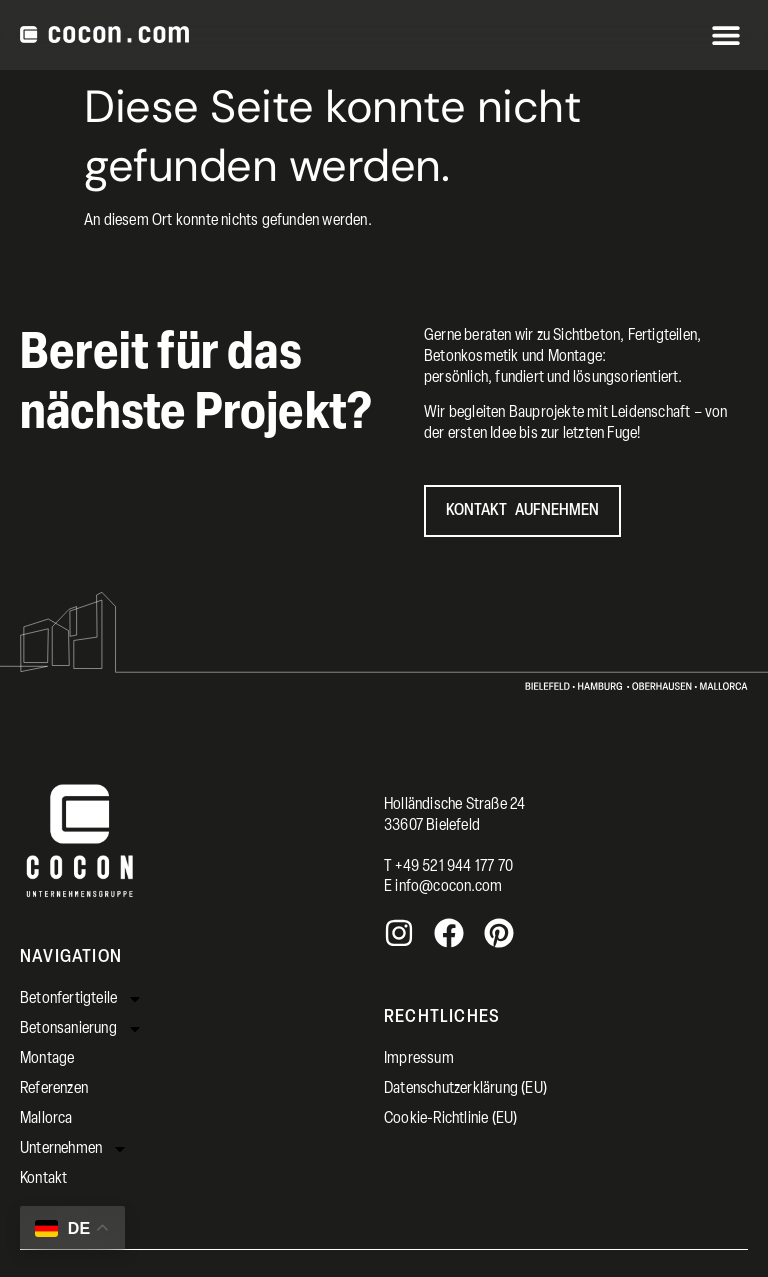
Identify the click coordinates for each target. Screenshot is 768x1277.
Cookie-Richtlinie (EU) (450, 1119)
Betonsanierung (81, 1029)
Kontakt (43, 1179)
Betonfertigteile (81, 999)
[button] (725, 35)
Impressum (419, 1059)
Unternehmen (74, 1149)
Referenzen (54, 1089)
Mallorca (46, 1119)
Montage (47, 1059)
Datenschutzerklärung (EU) (465, 1089)
